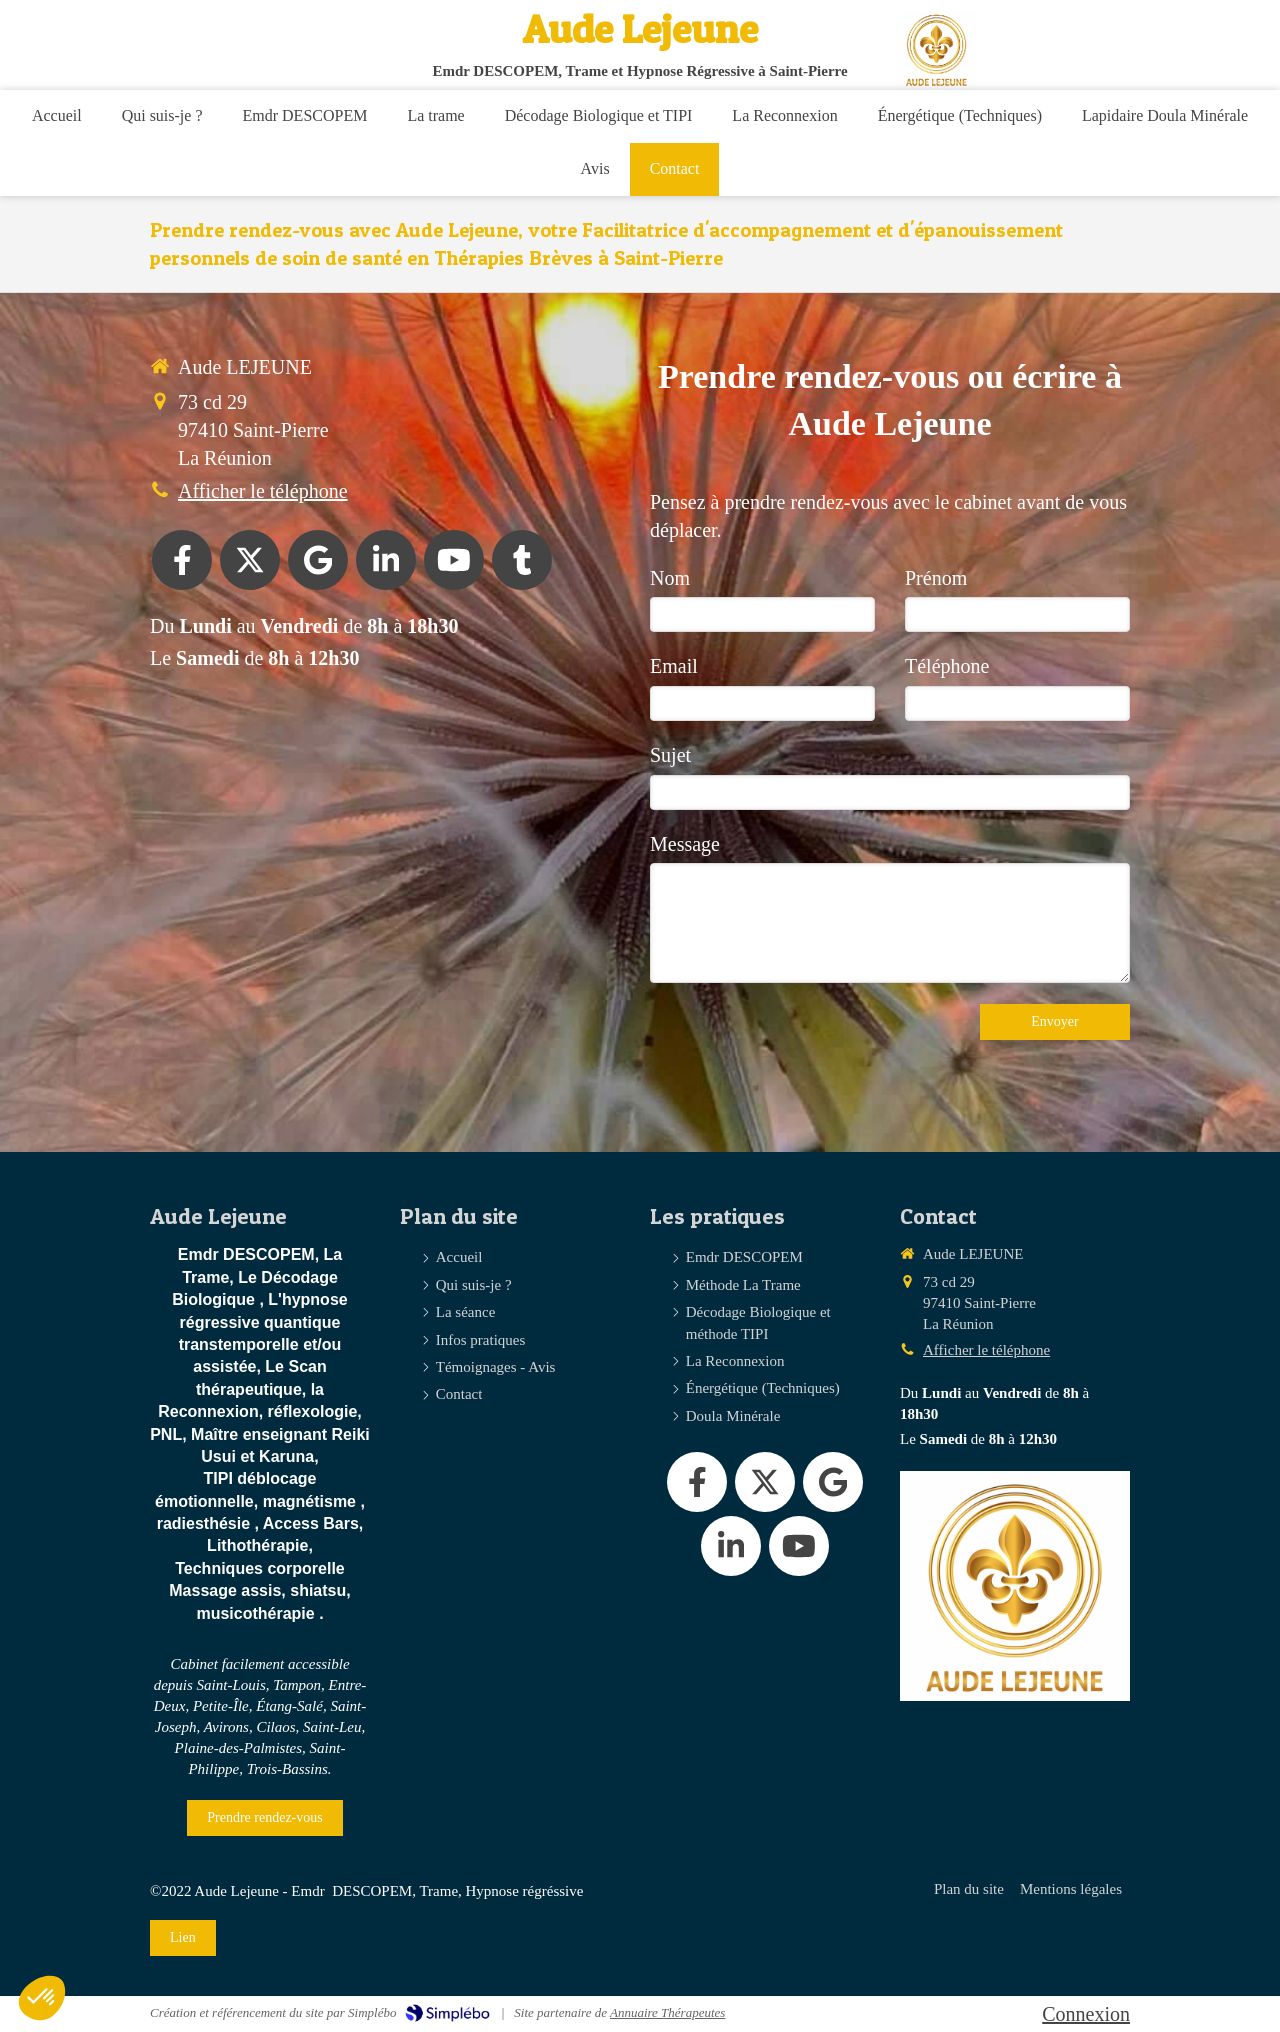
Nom (670, 578)
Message (685, 844)
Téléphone (947, 666)
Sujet (670, 755)
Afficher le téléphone (263, 491)
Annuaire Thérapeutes (667, 2012)
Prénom (936, 578)
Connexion (1086, 2014)
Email (674, 666)
